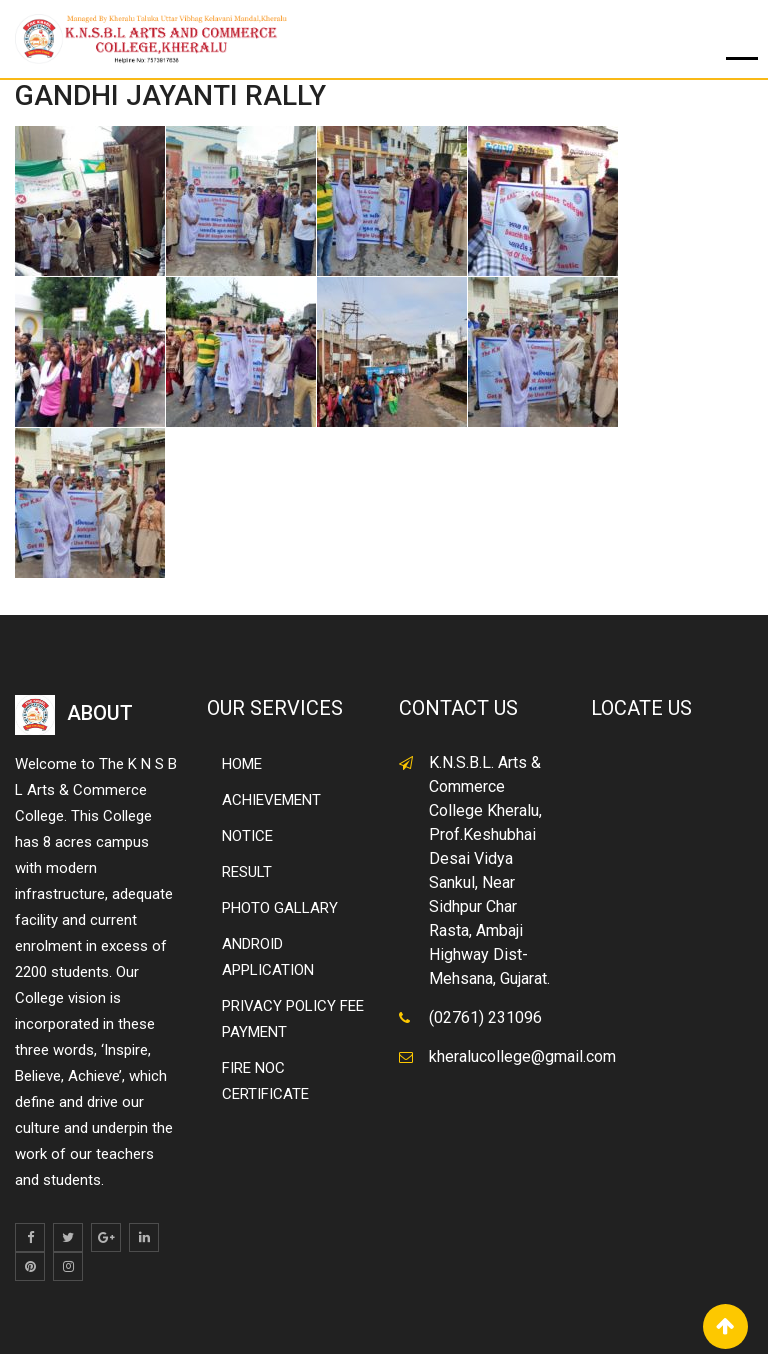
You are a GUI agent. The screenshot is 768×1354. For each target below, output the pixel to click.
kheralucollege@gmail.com (522, 1056)
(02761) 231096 (485, 1017)
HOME (242, 764)
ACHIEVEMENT (271, 800)
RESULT (247, 872)
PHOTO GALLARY (280, 908)
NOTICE (247, 836)
